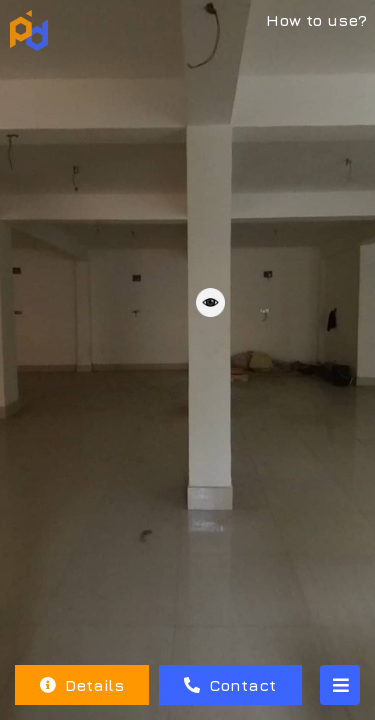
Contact (230, 685)
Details (82, 685)
